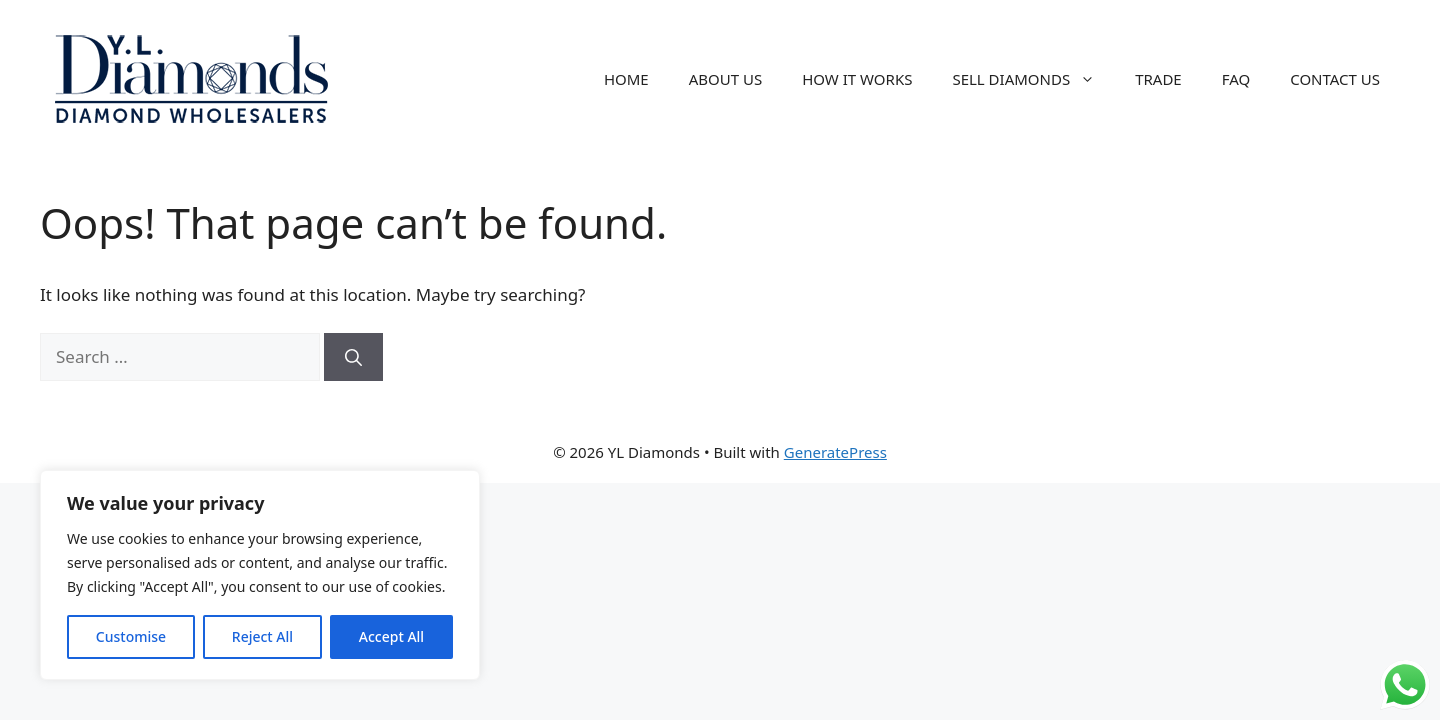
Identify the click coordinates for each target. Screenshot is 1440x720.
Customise (131, 636)
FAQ (1236, 79)
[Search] (353, 357)
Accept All (391, 636)
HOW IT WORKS (857, 79)
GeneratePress (835, 452)
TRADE (1158, 79)
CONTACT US (1335, 79)
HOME (626, 79)
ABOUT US (725, 79)
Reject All (262, 636)
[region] (260, 575)
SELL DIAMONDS (1033, 79)
